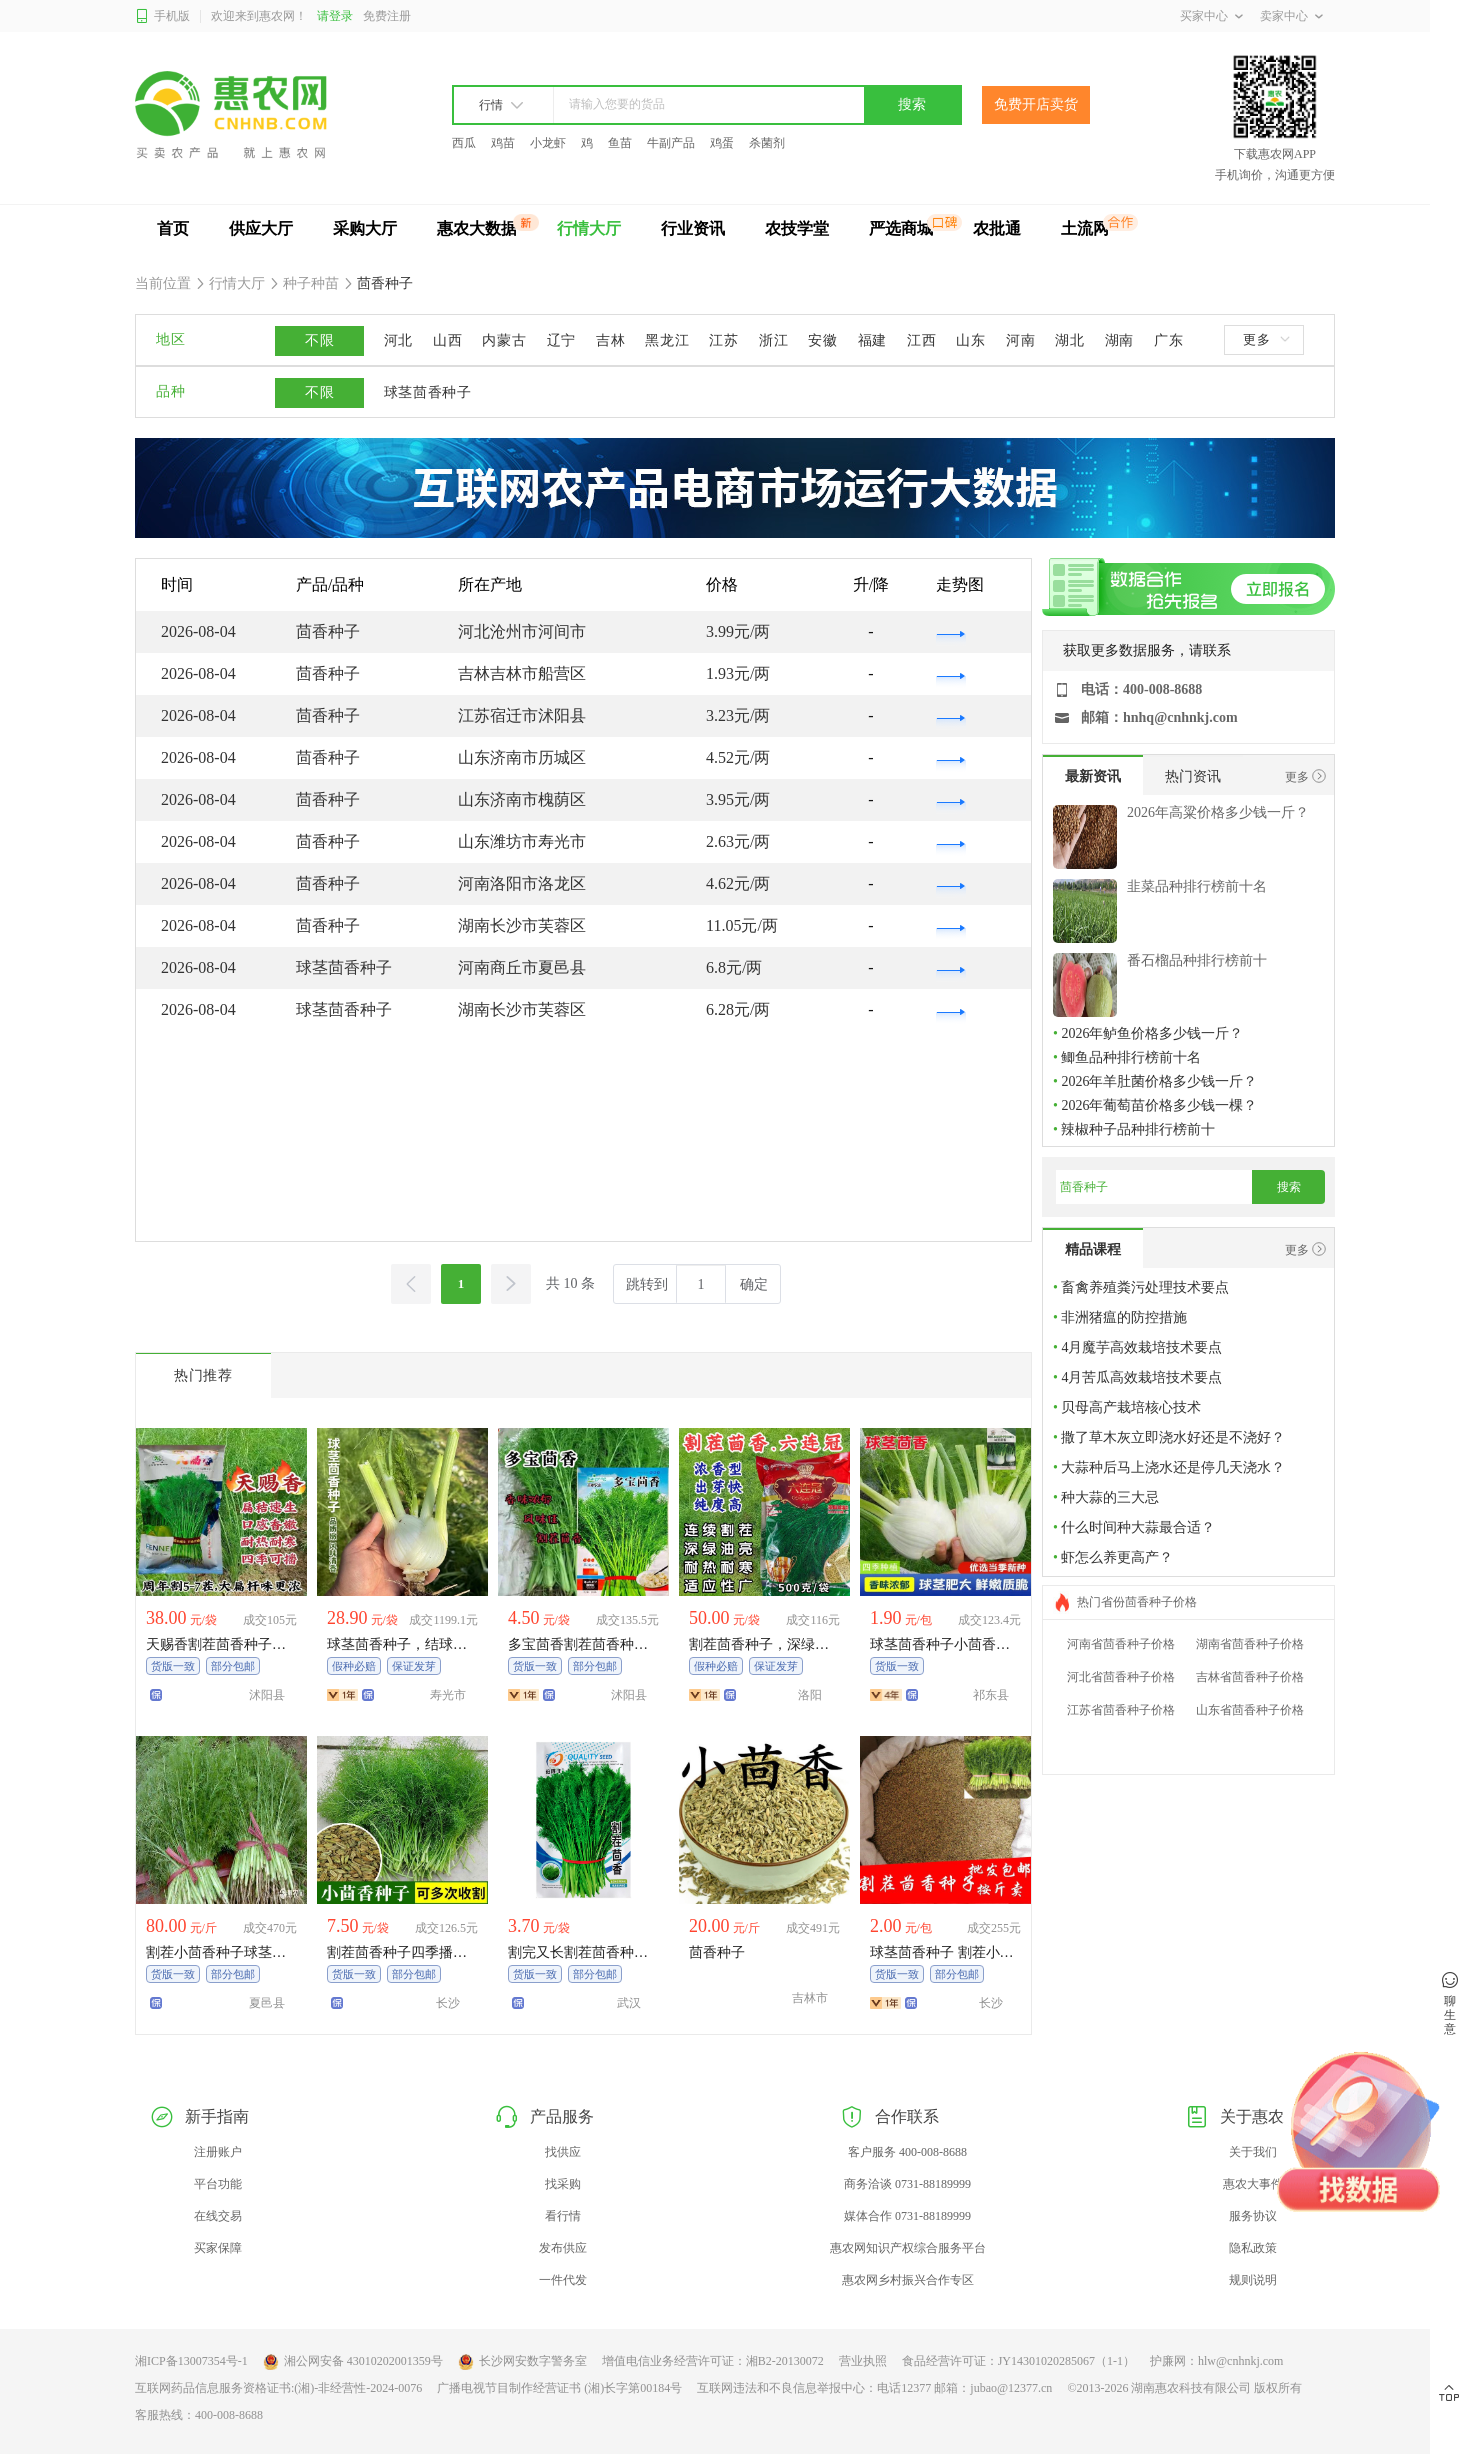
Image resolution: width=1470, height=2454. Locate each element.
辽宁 (561, 340)
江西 (921, 340)
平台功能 (218, 2184)
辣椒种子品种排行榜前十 (1138, 1129)
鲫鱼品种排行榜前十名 (1131, 1057)
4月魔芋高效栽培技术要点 (1141, 1347)
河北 (398, 340)
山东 (970, 340)
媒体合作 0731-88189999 (907, 2216)
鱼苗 (620, 143)
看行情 (563, 2216)
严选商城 (901, 228)
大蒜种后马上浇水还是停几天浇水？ (1173, 1467)
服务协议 (1253, 2216)
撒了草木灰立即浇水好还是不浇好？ (1173, 1437)
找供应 (563, 2152)
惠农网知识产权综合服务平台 (908, 2248)
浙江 (773, 340)
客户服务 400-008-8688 (907, 2152)
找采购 (563, 2184)
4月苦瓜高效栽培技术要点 (1141, 1377)
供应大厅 (261, 228)
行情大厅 (589, 228)
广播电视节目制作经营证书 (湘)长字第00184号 (559, 2388)
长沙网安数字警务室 (522, 2362)
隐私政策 (1253, 2248)
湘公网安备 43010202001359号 (353, 2362)
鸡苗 (503, 143)
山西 (447, 340)
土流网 (1085, 228)
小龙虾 (548, 143)
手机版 (162, 16)
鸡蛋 (722, 143)
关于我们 (1253, 2152)
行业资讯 (693, 228)
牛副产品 (671, 143)
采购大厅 (365, 228)
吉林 (610, 340)
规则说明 (1253, 2280)
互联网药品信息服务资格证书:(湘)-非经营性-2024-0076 (278, 2388)
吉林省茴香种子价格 (1250, 1677)
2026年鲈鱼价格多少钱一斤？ (1152, 1033)
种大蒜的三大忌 (1110, 1497)
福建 (872, 340)
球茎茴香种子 (428, 392)
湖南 (1119, 340)
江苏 (723, 340)
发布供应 (563, 2248)
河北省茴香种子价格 (1121, 1677)
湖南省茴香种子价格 (1250, 1644)
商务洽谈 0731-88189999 (907, 2184)
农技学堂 (797, 228)
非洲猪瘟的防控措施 (1124, 1317)
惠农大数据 (477, 228)
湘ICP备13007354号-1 (191, 2361)
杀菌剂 (767, 143)
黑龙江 (667, 340)
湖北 (1069, 340)
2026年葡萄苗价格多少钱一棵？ (1159, 1105)
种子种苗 (311, 283)
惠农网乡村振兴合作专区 (908, 2280)
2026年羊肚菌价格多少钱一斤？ (1159, 1081)
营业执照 (863, 2361)
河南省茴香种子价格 (1121, 1644)
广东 (1168, 340)
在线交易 (218, 2216)
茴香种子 (384, 283)
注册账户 (218, 2152)
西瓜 (464, 143)
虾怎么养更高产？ (1117, 1557)
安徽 (822, 340)
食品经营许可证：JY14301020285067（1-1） (1018, 2361)
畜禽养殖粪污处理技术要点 (1145, 1287)
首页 (173, 228)
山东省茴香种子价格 (1250, 1710)
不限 (319, 340)
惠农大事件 (1253, 2184)
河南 (1020, 340)
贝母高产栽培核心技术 (1131, 1407)
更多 (1266, 339)
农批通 (997, 228)
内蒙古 (504, 340)
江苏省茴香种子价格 (1121, 1710)
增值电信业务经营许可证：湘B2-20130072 (713, 2361)
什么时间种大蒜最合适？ (1138, 1527)
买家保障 (218, 2248)
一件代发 (563, 2280)
